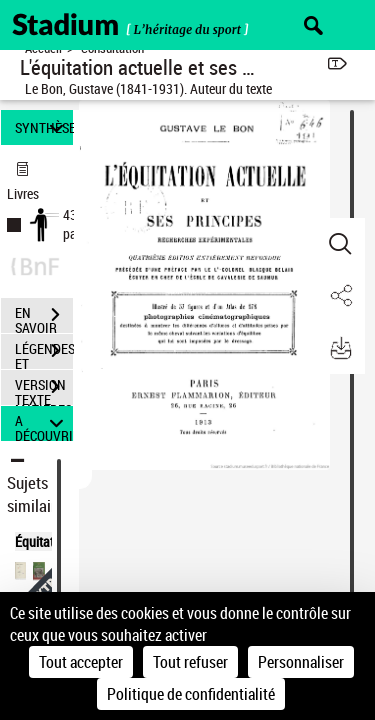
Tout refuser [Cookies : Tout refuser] (190, 662)
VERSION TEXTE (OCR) (44, 389)
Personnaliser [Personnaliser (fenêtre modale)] (301, 662)
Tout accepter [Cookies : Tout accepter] (81, 662)
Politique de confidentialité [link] (191, 694)
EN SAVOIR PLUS (44, 317)
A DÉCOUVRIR (44, 423)
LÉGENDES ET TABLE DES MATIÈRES (44, 353)
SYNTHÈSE (44, 127)
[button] (340, 244)
